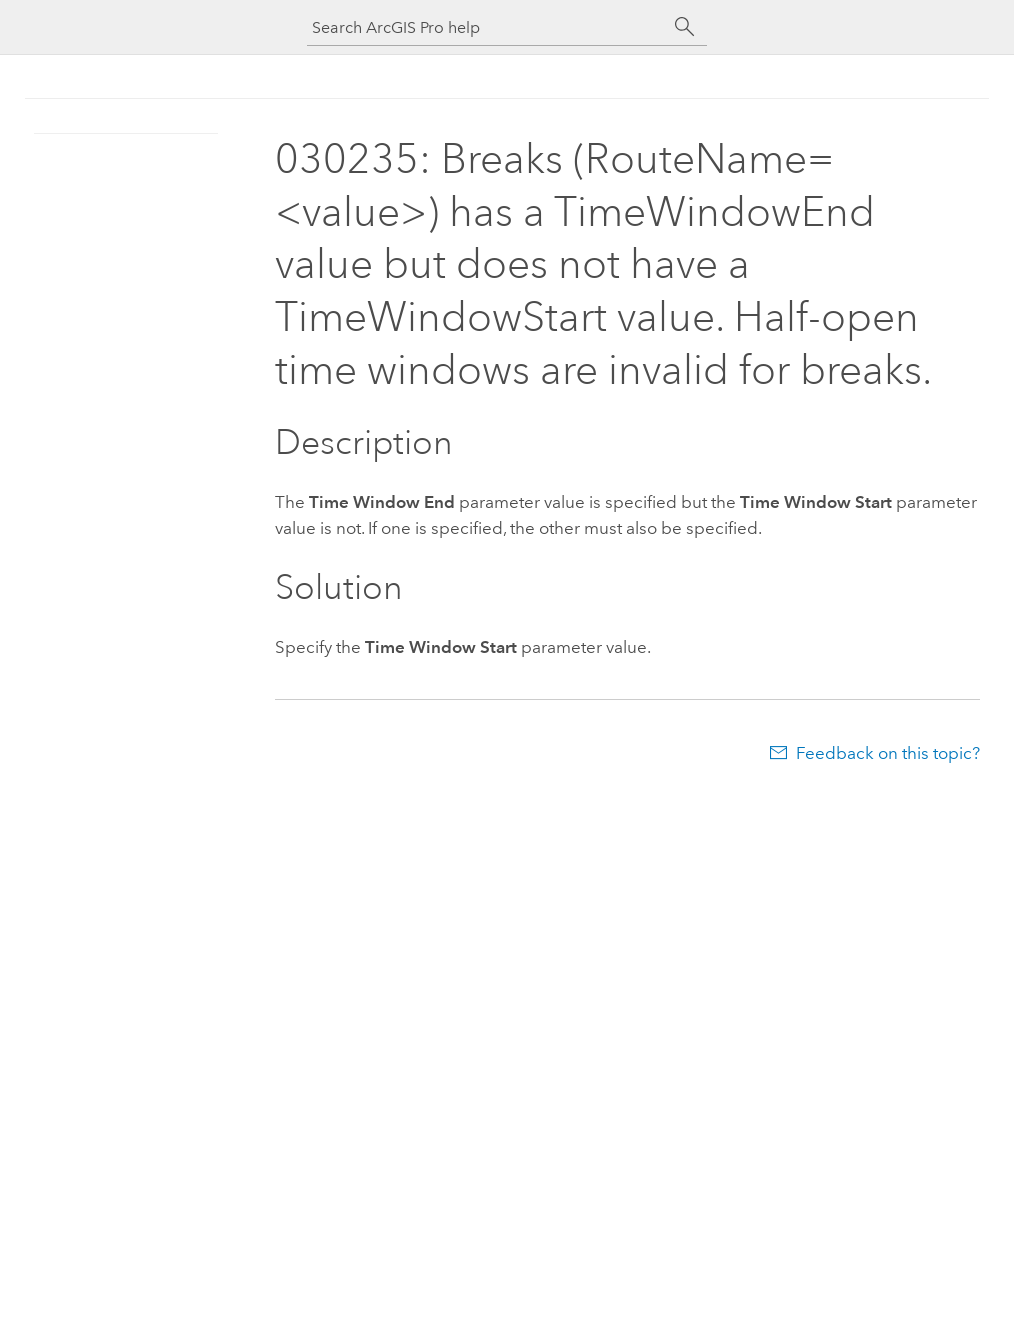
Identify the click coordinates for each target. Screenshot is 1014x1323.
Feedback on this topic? (888, 753)
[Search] (685, 27)
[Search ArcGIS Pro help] (487, 27)
